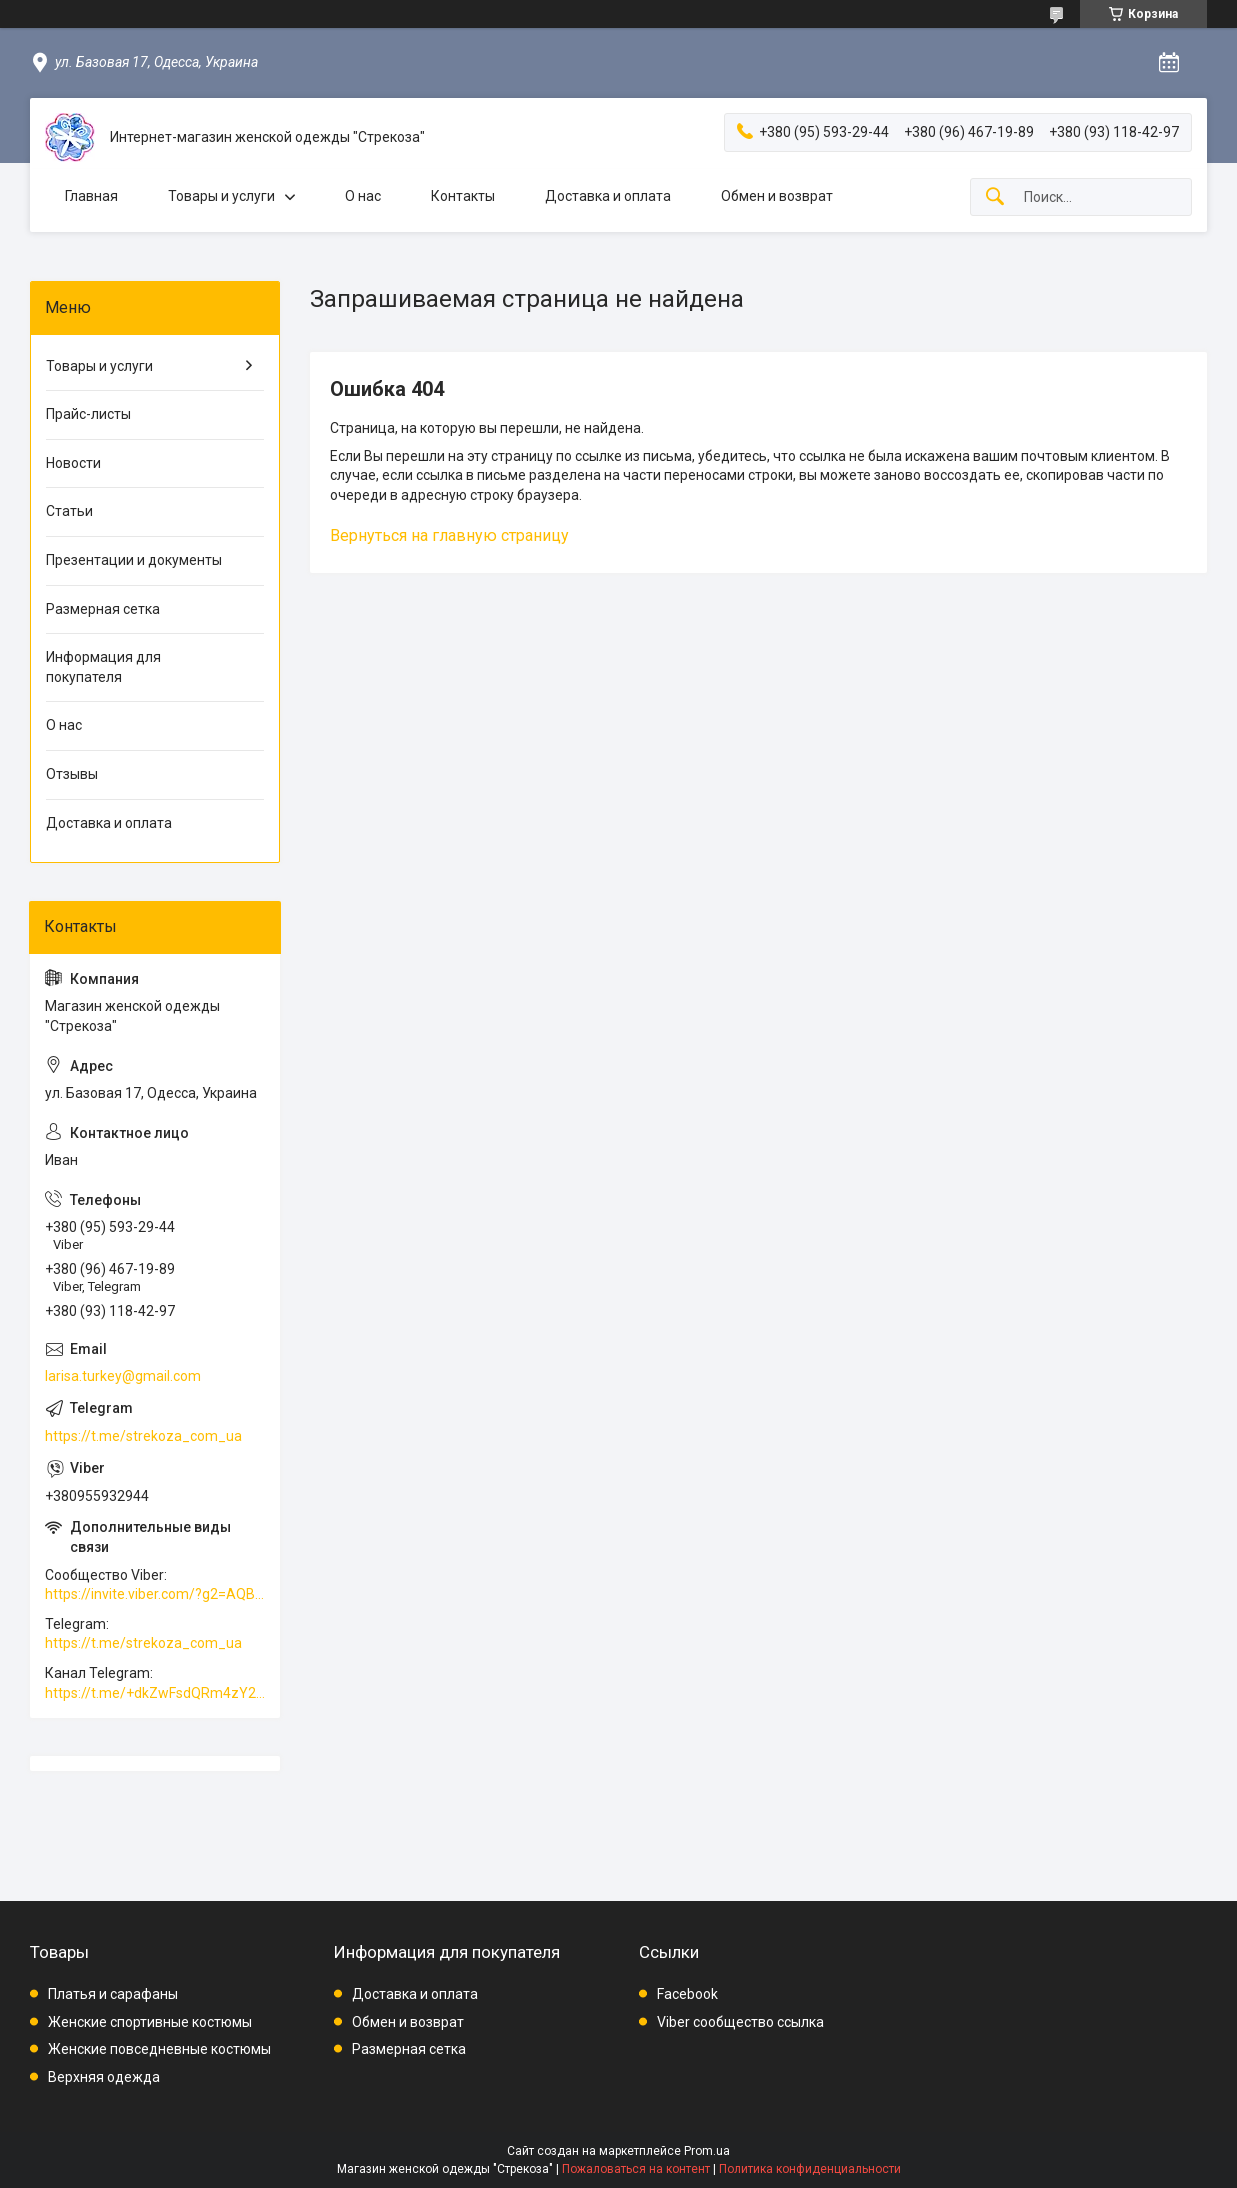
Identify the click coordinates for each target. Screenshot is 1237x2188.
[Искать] (995, 197)
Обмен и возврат (777, 196)
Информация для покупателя (103, 667)
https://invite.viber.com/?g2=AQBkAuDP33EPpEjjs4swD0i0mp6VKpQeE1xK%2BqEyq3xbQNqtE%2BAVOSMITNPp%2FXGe (155, 1594)
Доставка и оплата (608, 196)
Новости (73, 463)
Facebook (687, 1994)
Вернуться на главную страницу (449, 535)
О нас (363, 196)
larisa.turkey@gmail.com (123, 1376)
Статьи (69, 511)
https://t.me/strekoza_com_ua (143, 1436)
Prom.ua (707, 2151)
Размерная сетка (103, 609)
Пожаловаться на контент (636, 2169)
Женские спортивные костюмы (150, 2022)
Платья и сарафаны (113, 1994)
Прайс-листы (88, 414)
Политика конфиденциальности (810, 2169)
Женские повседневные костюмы (159, 2049)
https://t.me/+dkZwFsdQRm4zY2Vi (155, 1693)
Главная (91, 196)
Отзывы (72, 774)
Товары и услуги (221, 196)
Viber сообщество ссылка (740, 2022)
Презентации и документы (134, 560)
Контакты (463, 196)
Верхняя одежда (104, 2077)
